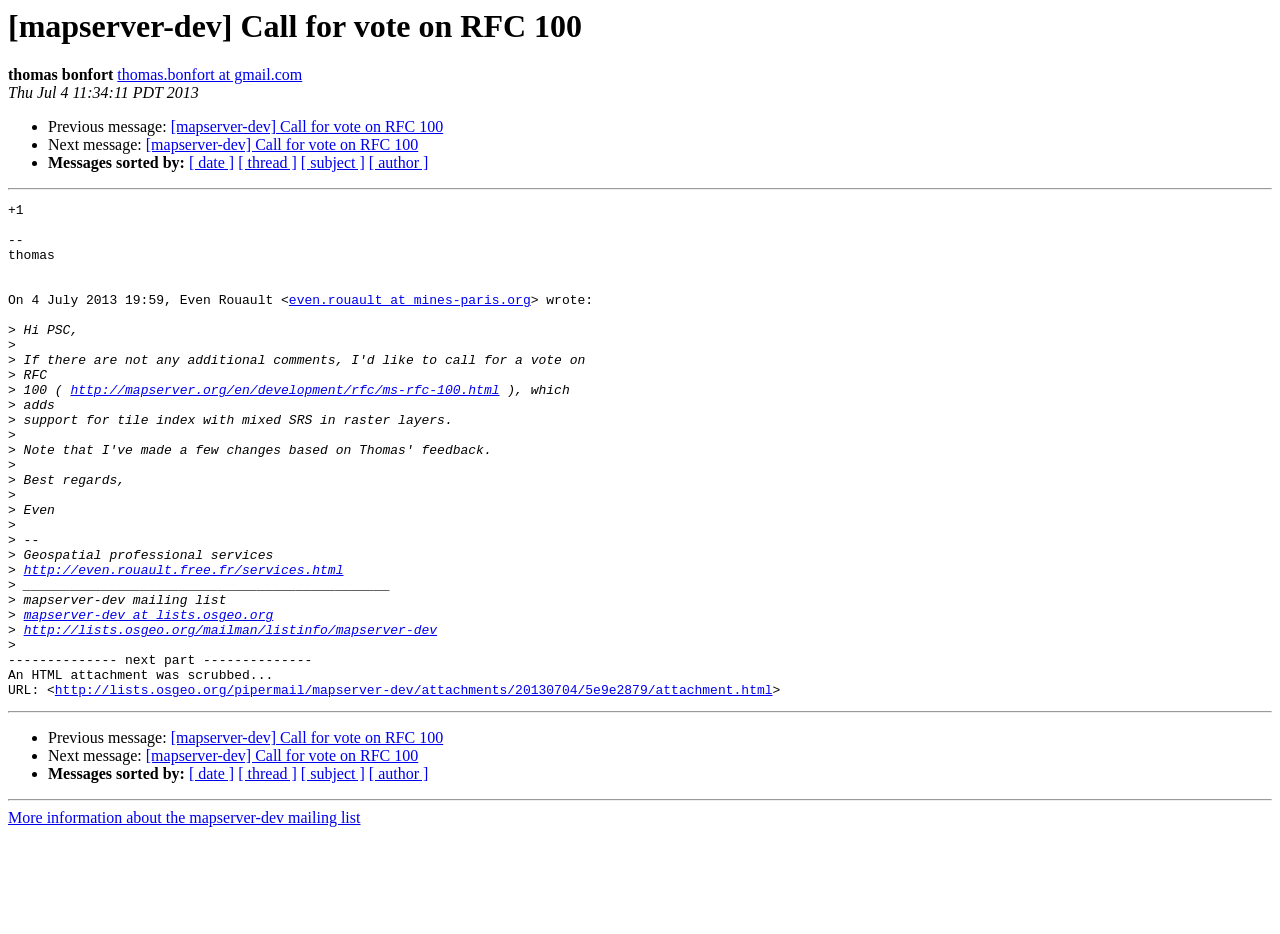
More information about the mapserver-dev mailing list (184, 916)
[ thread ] (267, 162)
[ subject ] (333, 162)
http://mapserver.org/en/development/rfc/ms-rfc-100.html (284, 428)
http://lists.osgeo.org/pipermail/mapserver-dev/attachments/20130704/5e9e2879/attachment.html (414, 788)
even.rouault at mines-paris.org (410, 320)
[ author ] (399, 162)
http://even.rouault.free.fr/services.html (184, 644)
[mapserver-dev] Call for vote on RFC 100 (307, 126)
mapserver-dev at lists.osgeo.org (149, 698)
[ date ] (211, 162)
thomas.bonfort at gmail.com (209, 74)
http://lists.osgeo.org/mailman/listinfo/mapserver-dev (230, 716)
